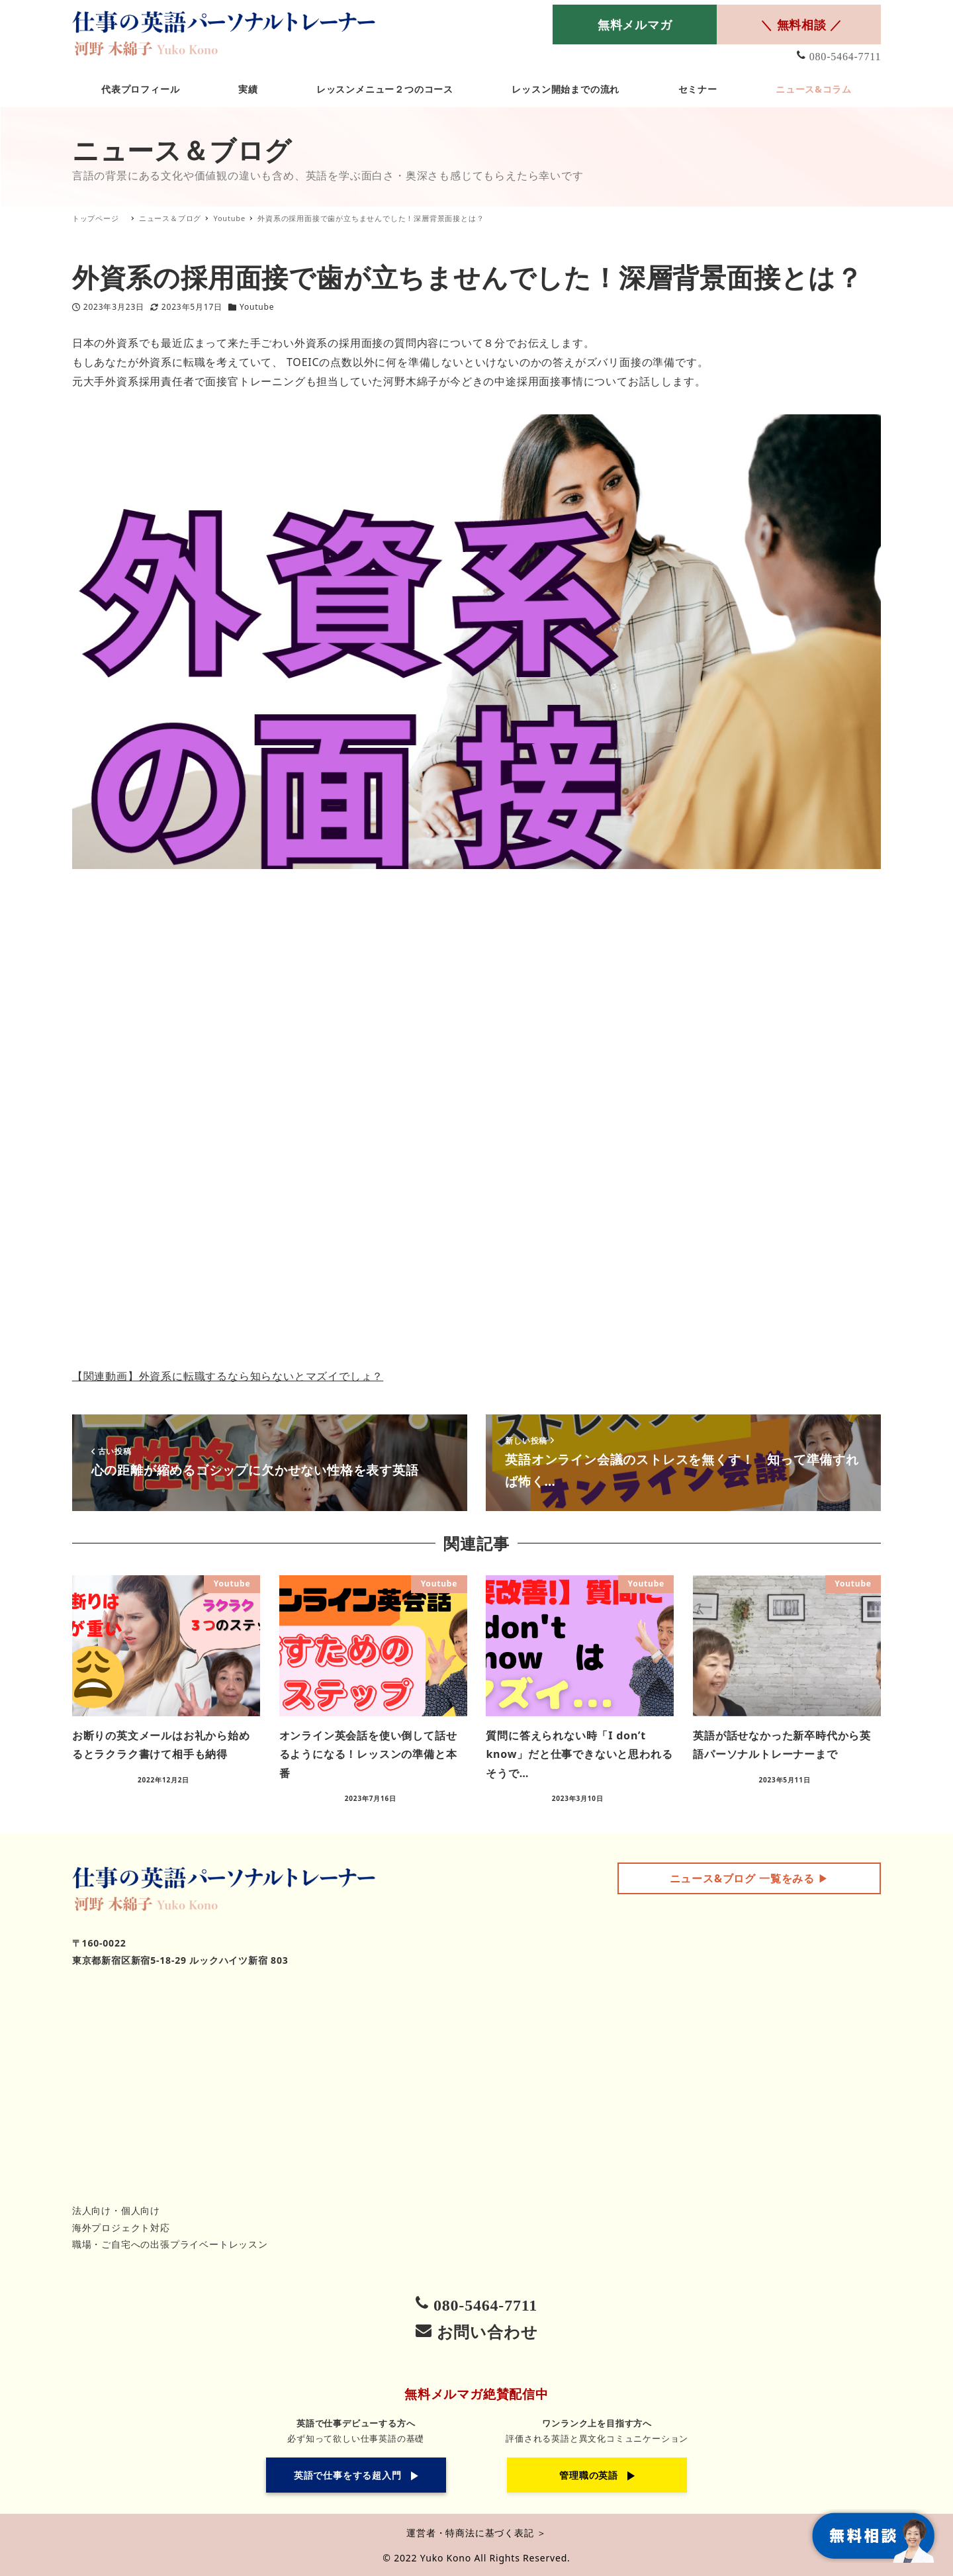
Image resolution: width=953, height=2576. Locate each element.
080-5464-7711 (845, 56)
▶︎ (749, 1878)
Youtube (257, 306)
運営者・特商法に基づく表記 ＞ (476, 2532)
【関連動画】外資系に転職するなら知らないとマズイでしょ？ (227, 1376)
